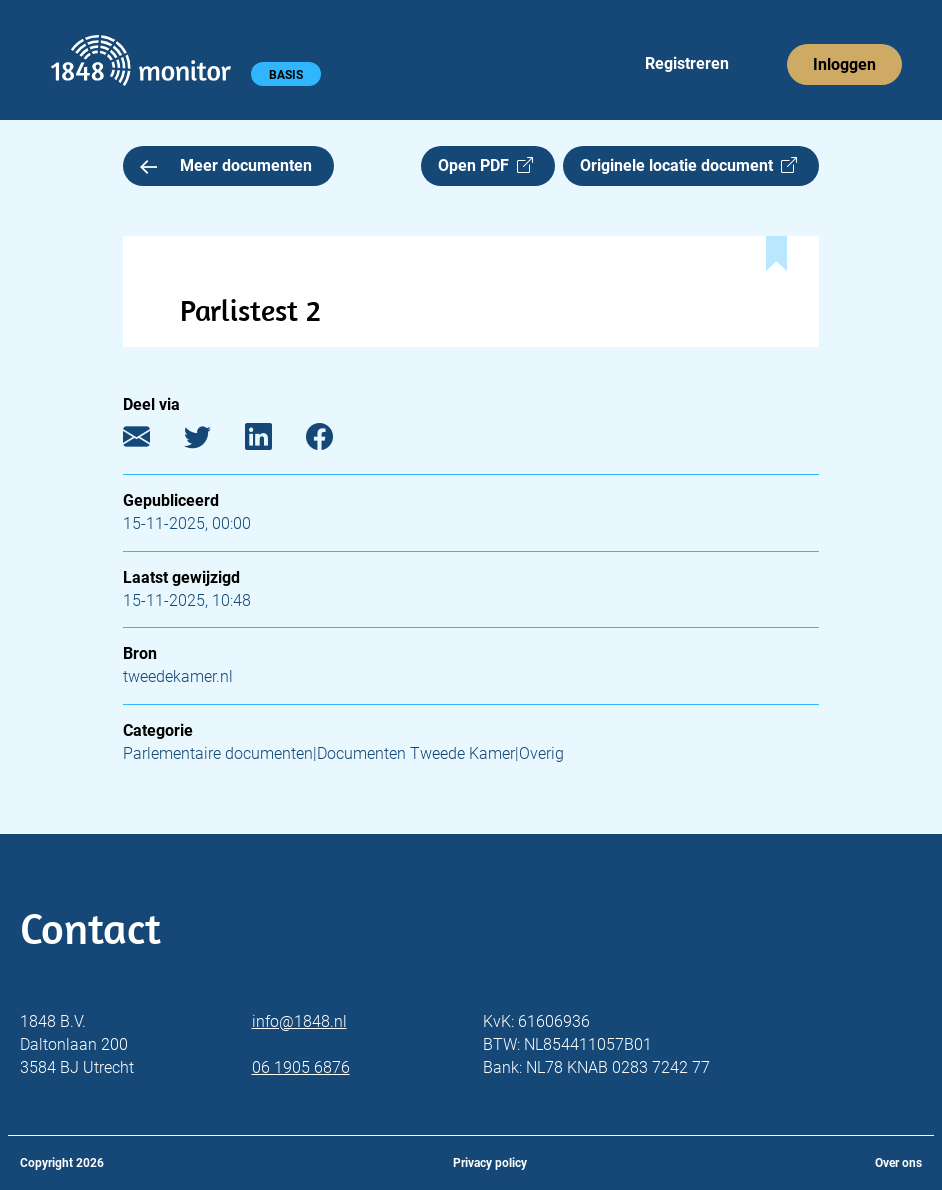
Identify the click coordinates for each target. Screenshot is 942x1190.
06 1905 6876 (301, 1067)
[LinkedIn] (273, 441)
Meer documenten (226, 165)
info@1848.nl (299, 1021)
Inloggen (844, 64)
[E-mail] (151, 441)
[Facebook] (334, 441)
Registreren (687, 63)
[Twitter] (212, 441)
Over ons (898, 1163)
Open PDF (485, 165)
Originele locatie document (688, 165)
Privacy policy (490, 1163)
